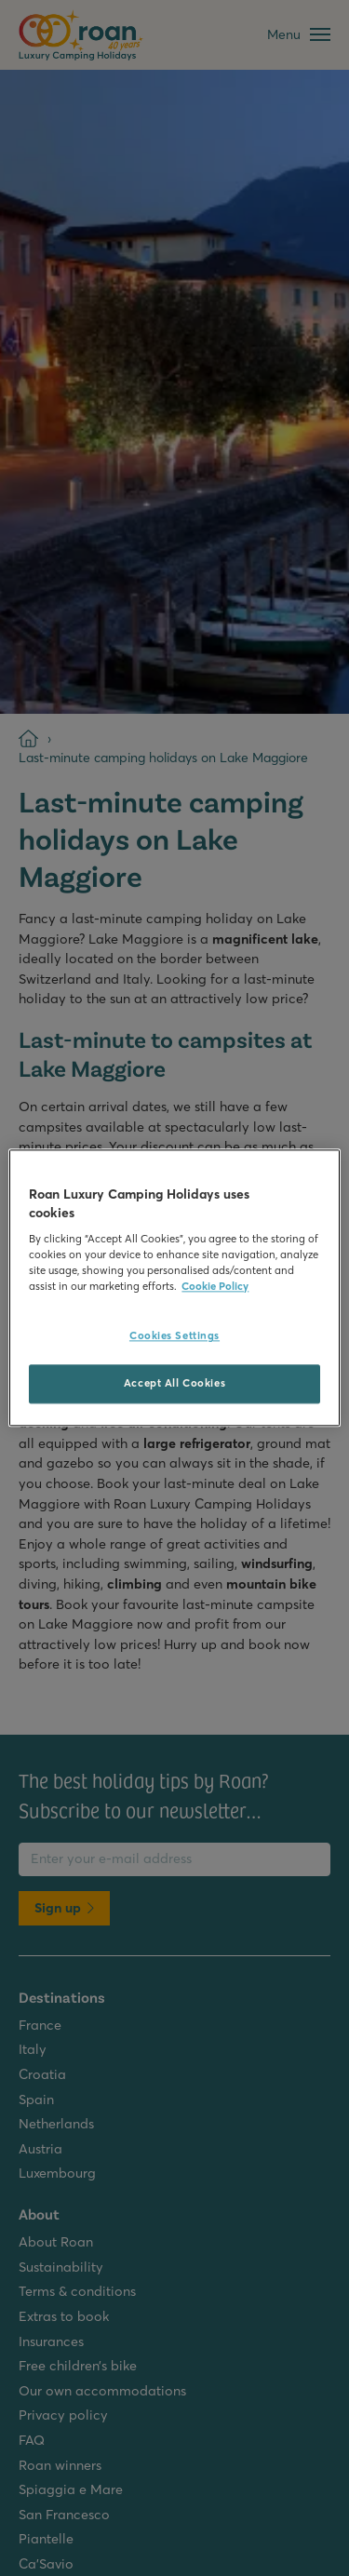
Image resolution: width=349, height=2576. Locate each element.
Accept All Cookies (174, 1383)
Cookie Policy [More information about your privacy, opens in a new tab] (214, 1287)
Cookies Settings (174, 1336)
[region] (174, 1287)
